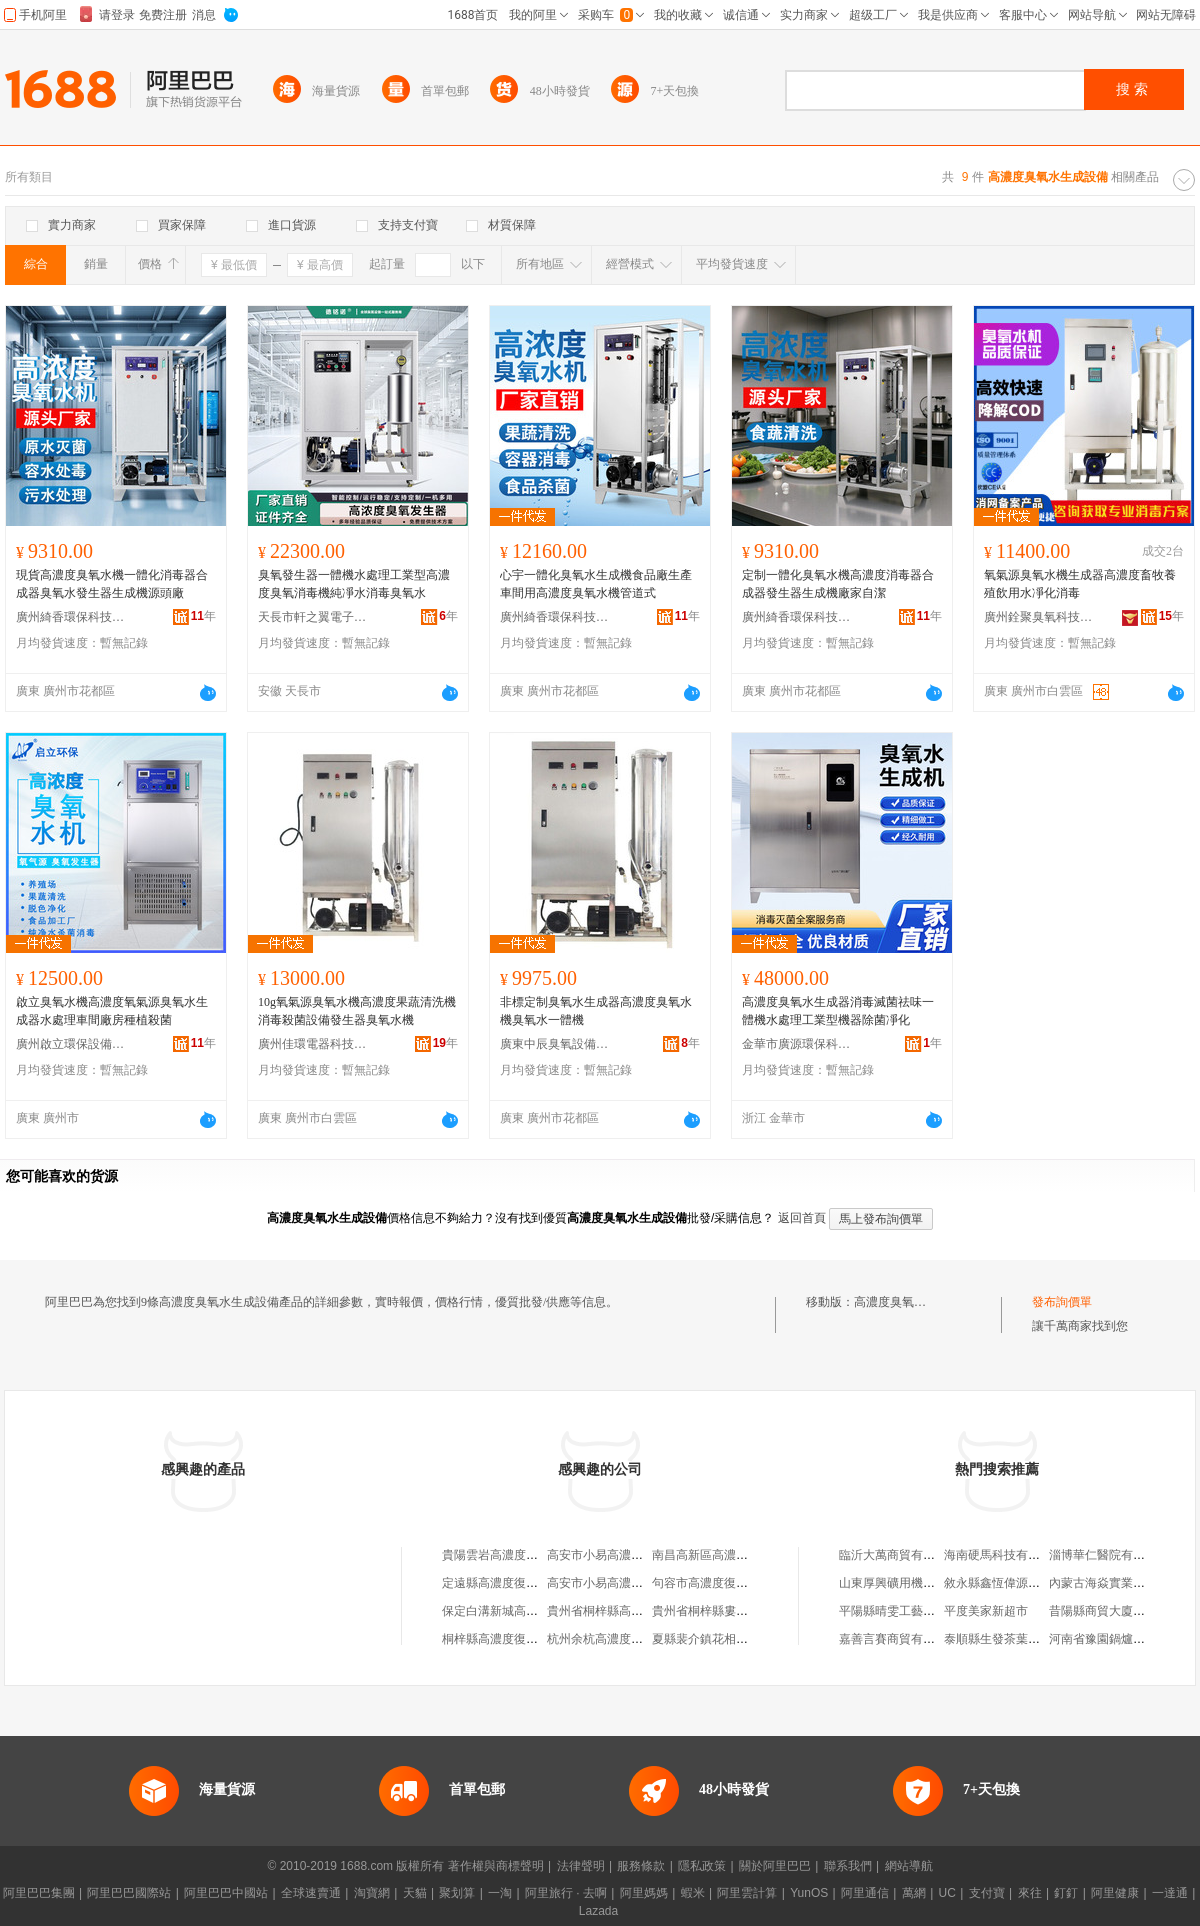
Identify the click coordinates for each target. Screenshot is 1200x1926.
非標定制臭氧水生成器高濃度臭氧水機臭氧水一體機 (596, 1011)
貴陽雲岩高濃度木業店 (502, 1555)
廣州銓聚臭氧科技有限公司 (1039, 617)
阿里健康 (1115, 1893)
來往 (1030, 1893)
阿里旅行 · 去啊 (566, 1893)
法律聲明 (581, 1866)
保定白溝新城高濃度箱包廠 (514, 1611)
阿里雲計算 (747, 1893)
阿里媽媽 (644, 1893)
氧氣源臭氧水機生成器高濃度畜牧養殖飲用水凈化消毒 (1080, 584)
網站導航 (909, 1866)
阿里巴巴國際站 (129, 1893)
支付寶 (987, 1893)
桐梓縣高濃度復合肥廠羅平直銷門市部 (544, 1639)
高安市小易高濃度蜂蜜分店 (619, 1555)
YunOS (809, 1893)
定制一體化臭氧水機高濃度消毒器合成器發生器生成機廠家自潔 (838, 584)
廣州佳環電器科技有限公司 (313, 1044)
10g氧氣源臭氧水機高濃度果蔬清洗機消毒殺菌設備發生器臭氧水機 (357, 1011)
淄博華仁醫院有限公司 (1109, 1555)
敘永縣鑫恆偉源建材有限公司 (1022, 1583)
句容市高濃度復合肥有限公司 (730, 1583)
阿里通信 (865, 1893)
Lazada (598, 1911)
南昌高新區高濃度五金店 (718, 1555)
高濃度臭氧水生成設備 (914, 1302)
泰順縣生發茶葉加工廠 (1004, 1639)
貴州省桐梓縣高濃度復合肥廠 (625, 1611)
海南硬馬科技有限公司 (1004, 1555)
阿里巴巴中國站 (226, 1893)
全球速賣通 (311, 1893)
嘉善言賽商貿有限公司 (899, 1639)
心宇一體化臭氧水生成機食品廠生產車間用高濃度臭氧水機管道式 (596, 584)
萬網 (914, 1893)
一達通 (1170, 1893)
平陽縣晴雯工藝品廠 (893, 1611)
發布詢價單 (1062, 1302)
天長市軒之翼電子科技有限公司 (313, 617)
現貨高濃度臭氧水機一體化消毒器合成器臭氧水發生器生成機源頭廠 (112, 584)
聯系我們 (848, 1866)
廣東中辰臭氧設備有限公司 (555, 1044)
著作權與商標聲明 (496, 1866)
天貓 (415, 1893)
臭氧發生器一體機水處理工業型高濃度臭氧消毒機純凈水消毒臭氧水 (354, 584)
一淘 (500, 1893)
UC (947, 1893)
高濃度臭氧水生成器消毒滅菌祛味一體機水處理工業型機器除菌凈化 (838, 1011)
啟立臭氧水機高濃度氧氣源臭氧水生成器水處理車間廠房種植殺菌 (112, 1011)
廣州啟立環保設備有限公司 (71, 1044)
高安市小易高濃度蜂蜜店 (613, 1583)
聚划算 (457, 1893)
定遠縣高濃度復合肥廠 (502, 1583)
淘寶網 (372, 1893)
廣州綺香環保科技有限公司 (71, 617)
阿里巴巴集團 (39, 1893)
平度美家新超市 (986, 1611)
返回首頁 (802, 1218)
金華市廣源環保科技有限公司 (797, 1044)
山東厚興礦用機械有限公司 (911, 1583)
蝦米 (693, 1893)
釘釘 (1066, 1893)
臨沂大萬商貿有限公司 (899, 1555)
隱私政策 (702, 1866)
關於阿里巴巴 (775, 1866)
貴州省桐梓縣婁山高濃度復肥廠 (736, 1611)
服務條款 (641, 1866)
